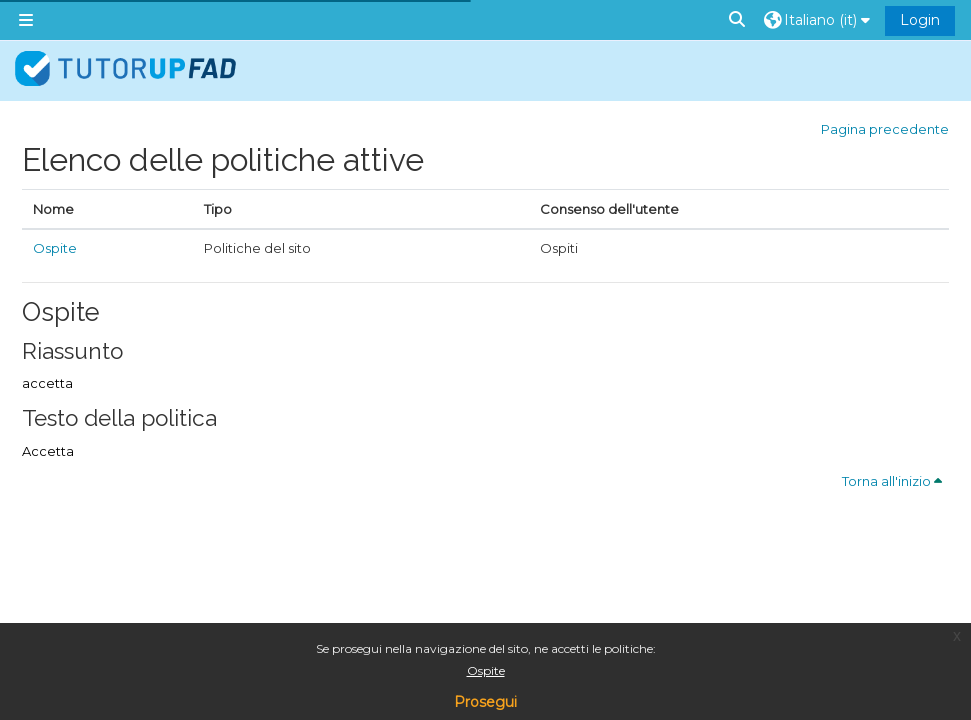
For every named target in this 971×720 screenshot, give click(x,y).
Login (920, 20)
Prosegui (485, 702)
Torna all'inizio (892, 481)
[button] (738, 20)
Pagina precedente (885, 129)
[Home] (125, 68)
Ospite (486, 670)
